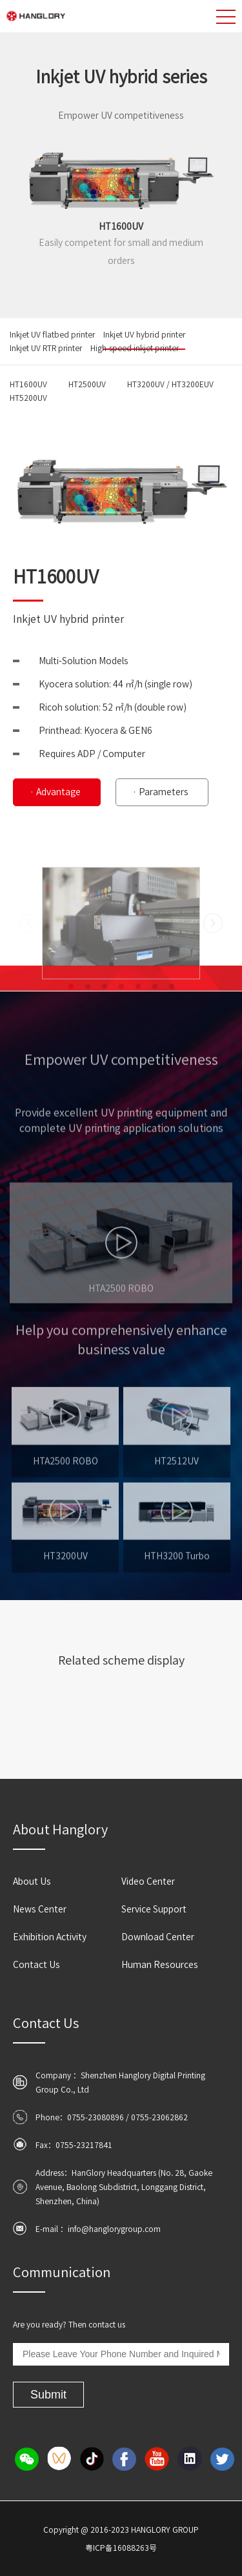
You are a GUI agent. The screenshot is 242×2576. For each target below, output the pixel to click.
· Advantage (55, 791)
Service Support (154, 1909)
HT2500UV (87, 384)
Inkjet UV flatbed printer (52, 334)
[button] (71, 1019)
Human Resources (159, 1964)
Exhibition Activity (49, 1937)
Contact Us (36, 1964)
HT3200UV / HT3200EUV (170, 384)
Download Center (157, 1937)
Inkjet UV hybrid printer (144, 334)
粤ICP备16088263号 (121, 2547)
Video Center (148, 1881)
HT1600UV (28, 384)
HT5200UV (28, 397)
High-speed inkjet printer (134, 348)
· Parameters (160, 791)
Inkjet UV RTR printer (46, 348)
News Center (39, 1909)
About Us (32, 1881)
